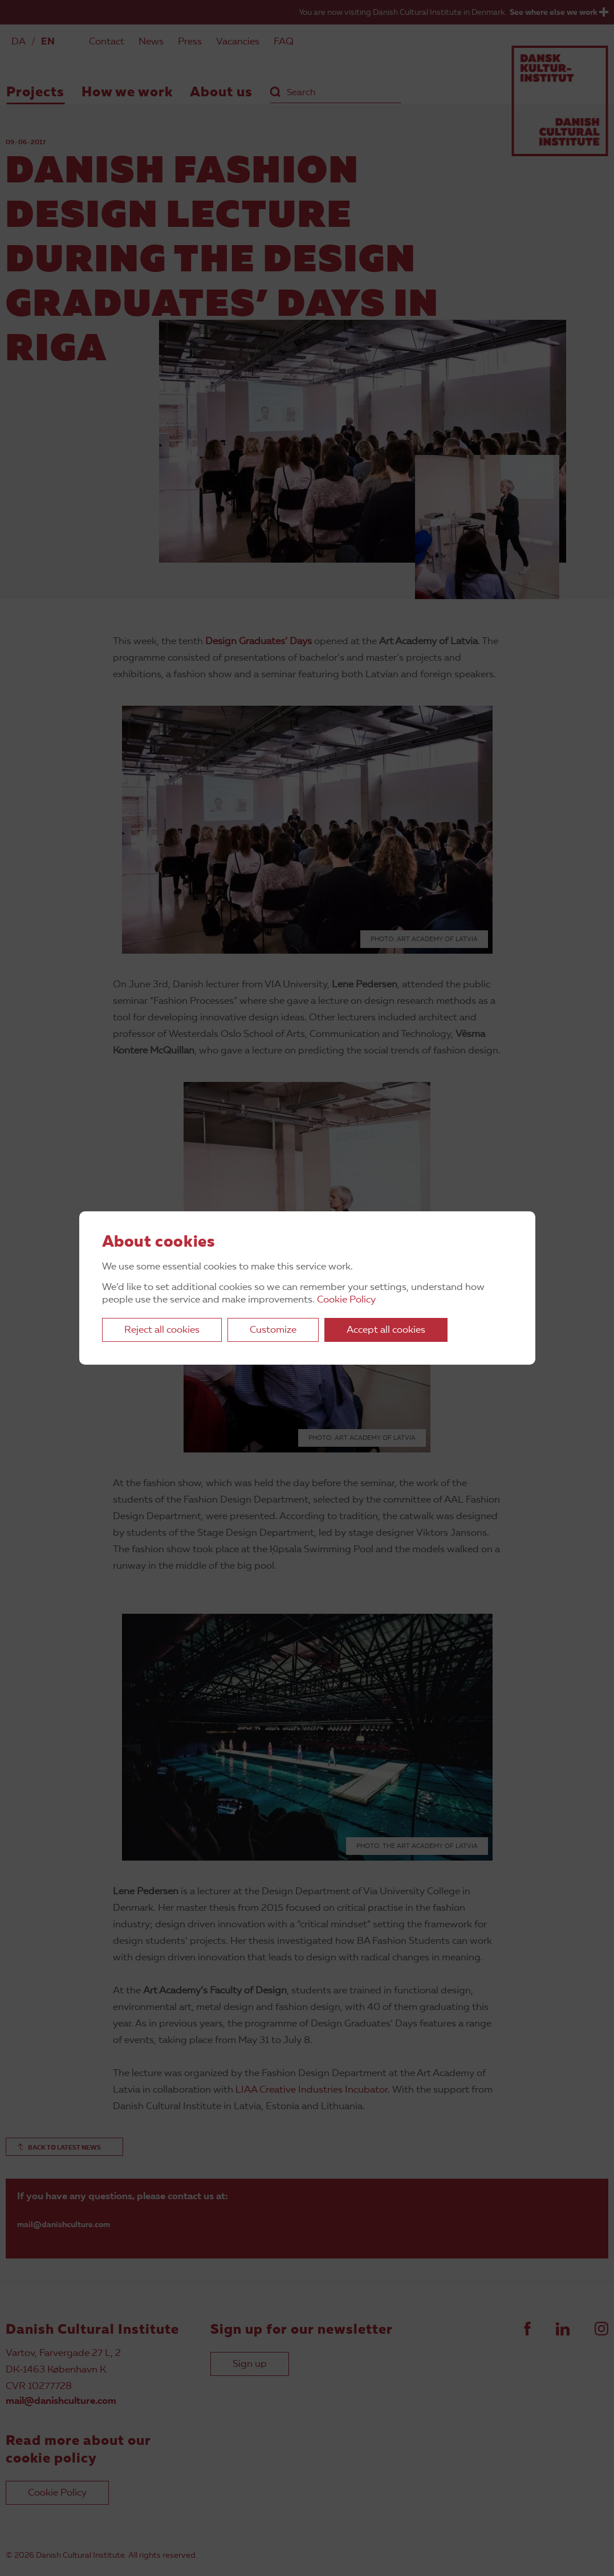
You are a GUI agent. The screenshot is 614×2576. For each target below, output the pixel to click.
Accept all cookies (386, 1330)
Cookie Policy (346, 1300)
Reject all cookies (162, 1330)
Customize (273, 1330)
